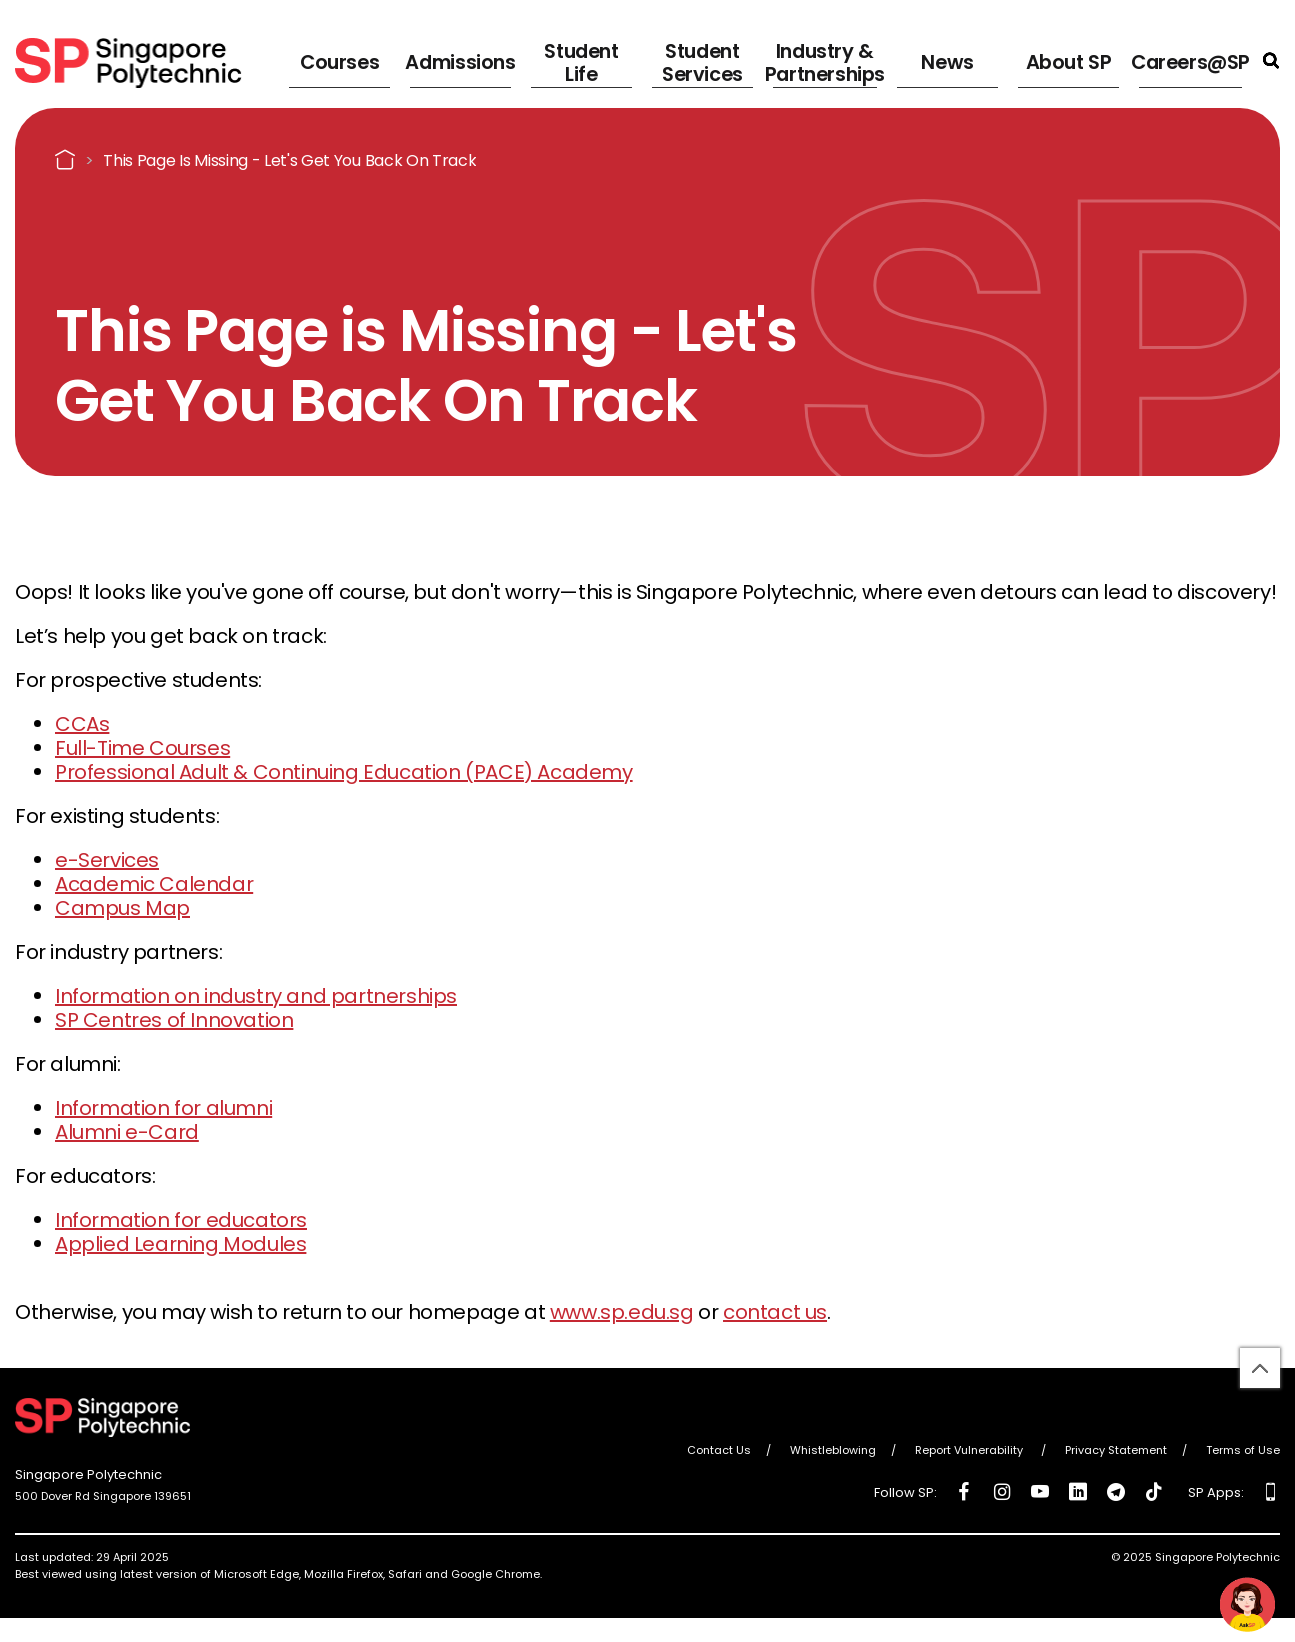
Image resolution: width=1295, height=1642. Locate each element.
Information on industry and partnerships (256, 996)
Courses (333, 59)
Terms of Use (1243, 1450)
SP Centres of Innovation (174, 1020)
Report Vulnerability (970, 1450)
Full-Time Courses (142, 748)
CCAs (82, 724)
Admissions (456, 59)
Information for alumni (163, 1108)
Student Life (579, 60)
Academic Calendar (154, 884)
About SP (1064, 59)
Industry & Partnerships (821, 60)
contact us (775, 1312)
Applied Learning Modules (180, 1244)
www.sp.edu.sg (622, 1312)
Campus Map (122, 908)
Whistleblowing (833, 1450)
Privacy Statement (1116, 1450)
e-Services (107, 860)
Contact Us (719, 1450)
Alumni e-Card (127, 1132)
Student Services (694, 60)
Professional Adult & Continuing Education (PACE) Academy (344, 772)
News (949, 59)
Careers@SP (1192, 59)
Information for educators (181, 1220)
